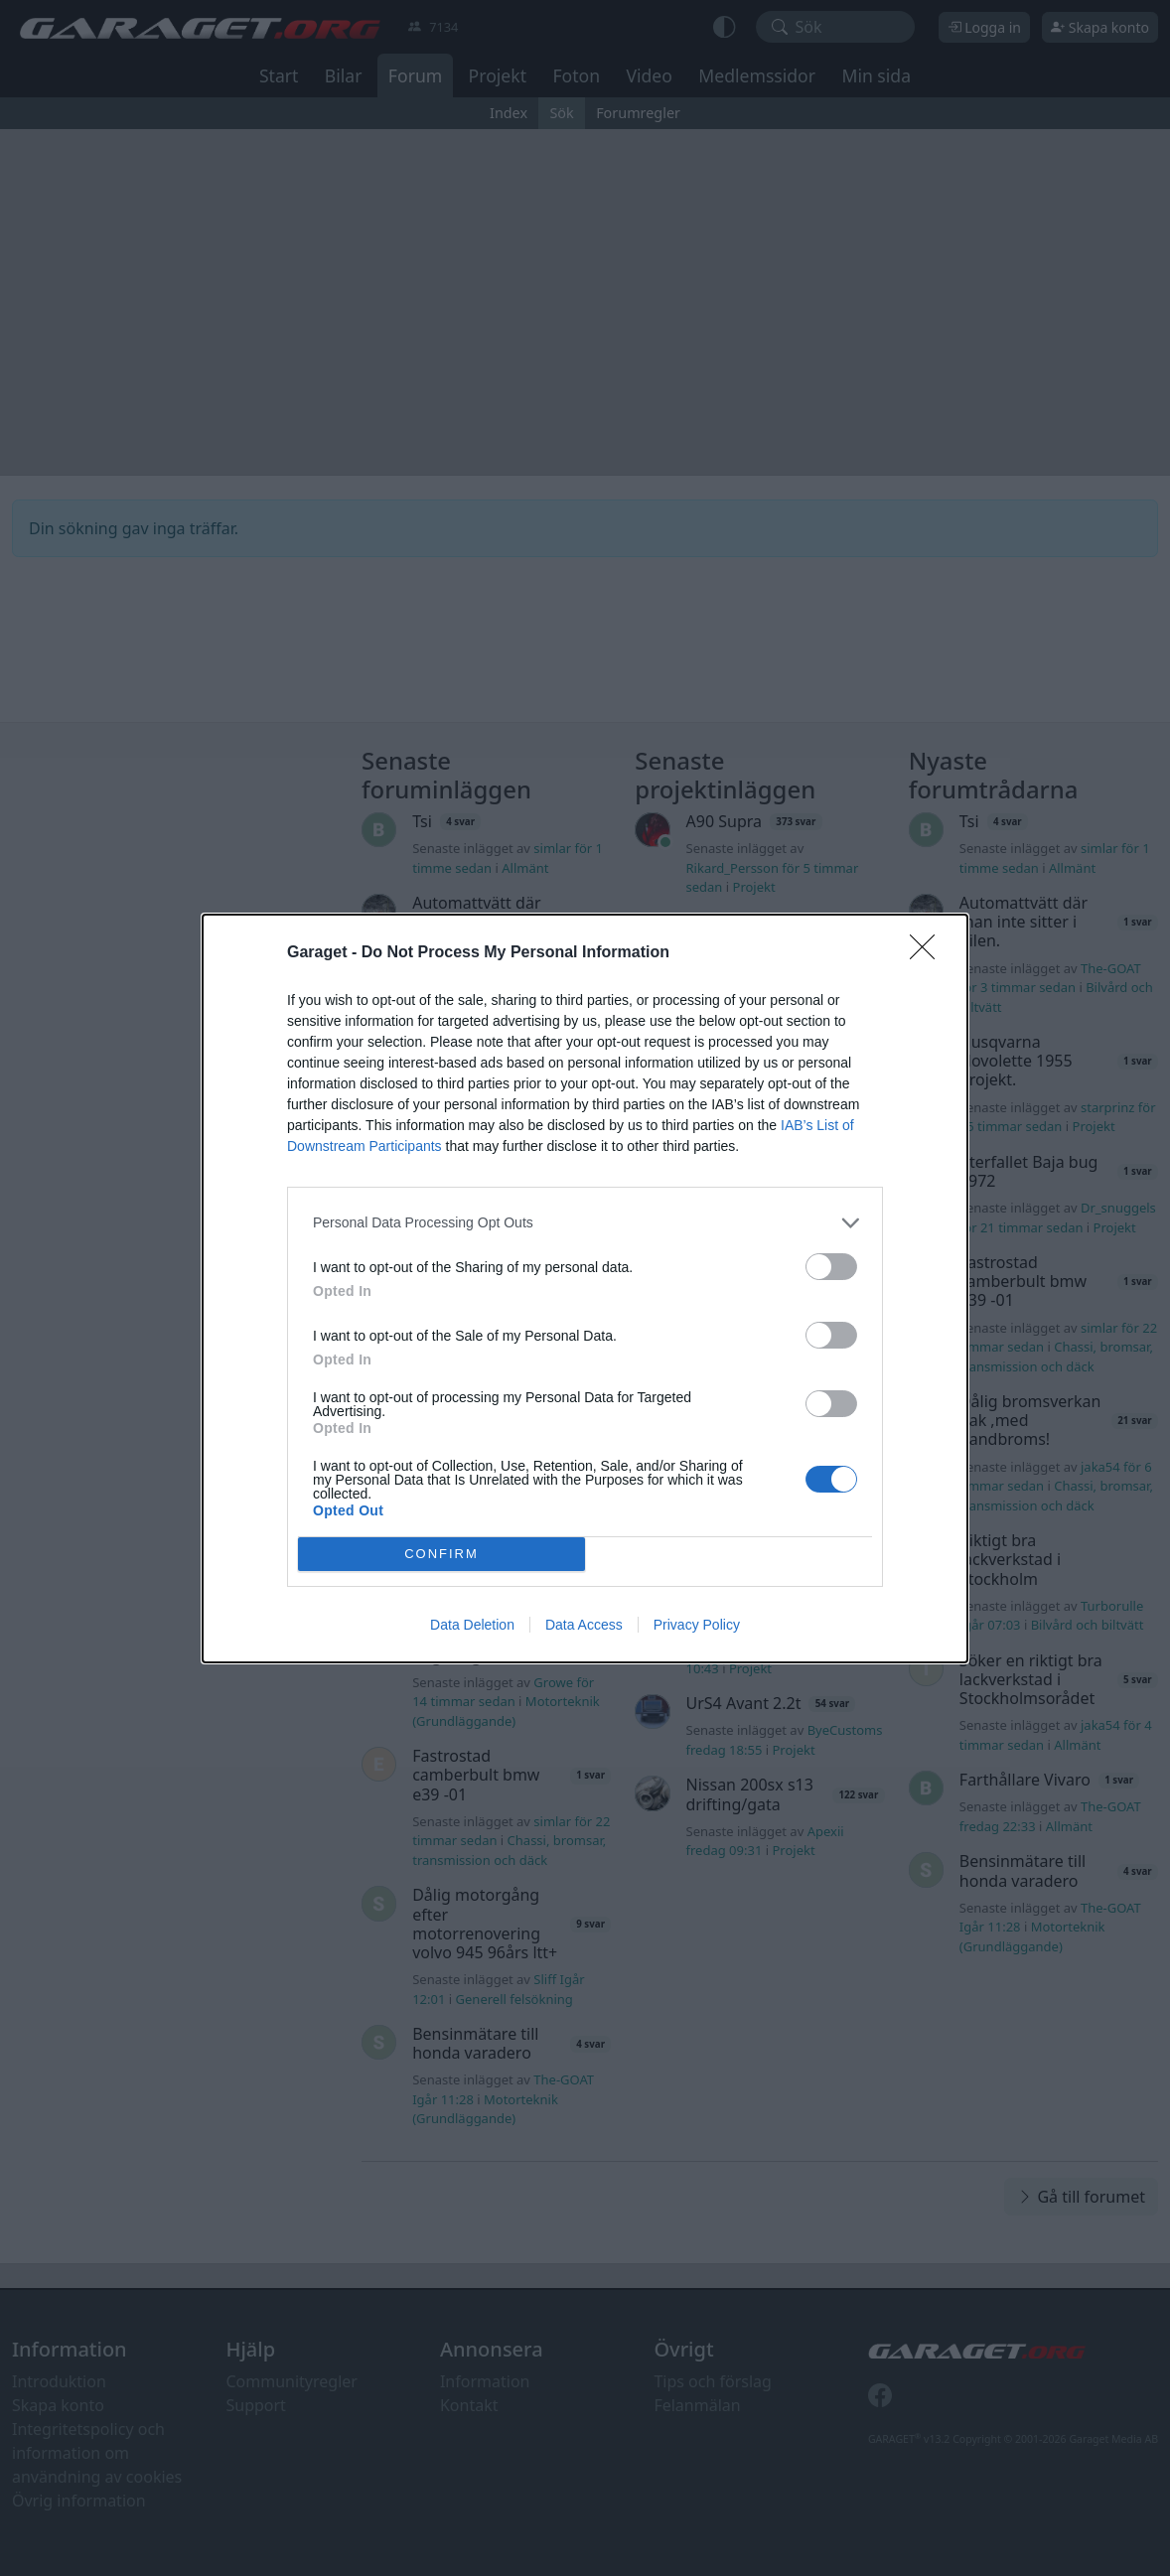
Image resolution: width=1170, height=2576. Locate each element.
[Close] (929, 953)
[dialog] (585, 1288)
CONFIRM (441, 1553)
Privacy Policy (697, 1625)
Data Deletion (472, 1625)
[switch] (831, 1266)
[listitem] (585, 1223)
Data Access (584, 1625)
